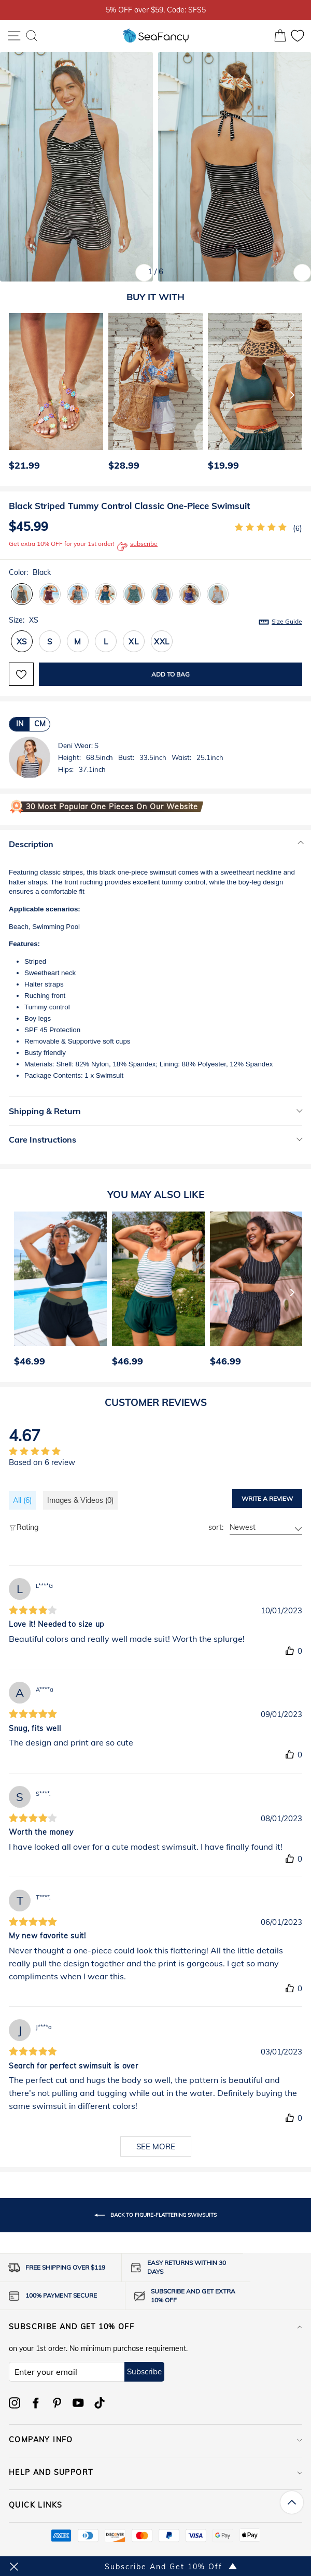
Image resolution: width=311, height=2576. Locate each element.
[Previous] (13, 394)
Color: (30, 572)
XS (22, 641)
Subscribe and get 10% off (155, 2326)
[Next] (292, 394)
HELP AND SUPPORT (155, 2472)
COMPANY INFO (155, 2439)
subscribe (137, 546)
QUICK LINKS (155, 2505)
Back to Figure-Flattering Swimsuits (155, 2215)
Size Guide (287, 621)
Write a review (267, 1498)
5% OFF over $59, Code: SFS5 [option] (156, 9)
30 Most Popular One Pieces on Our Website (112, 806)
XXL (161, 641)
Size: (155, 620)
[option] (53, 394)
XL (134, 641)
